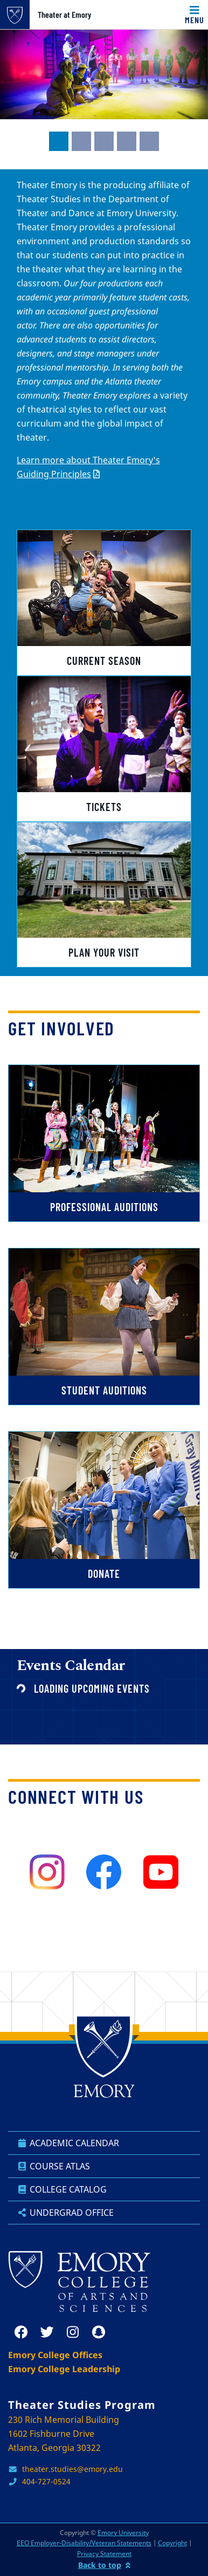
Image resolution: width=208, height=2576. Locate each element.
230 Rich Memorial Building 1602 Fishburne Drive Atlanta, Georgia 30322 (63, 2434)
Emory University (123, 2532)
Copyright (172, 2542)
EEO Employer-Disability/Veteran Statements (84, 2542)
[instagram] (47, 1872)
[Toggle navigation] (194, 14)
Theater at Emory (64, 14)
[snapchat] (99, 2332)
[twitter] (47, 2332)
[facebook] (103, 1872)
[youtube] (161, 1872)
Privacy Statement (104, 2553)
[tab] (58, 141)
